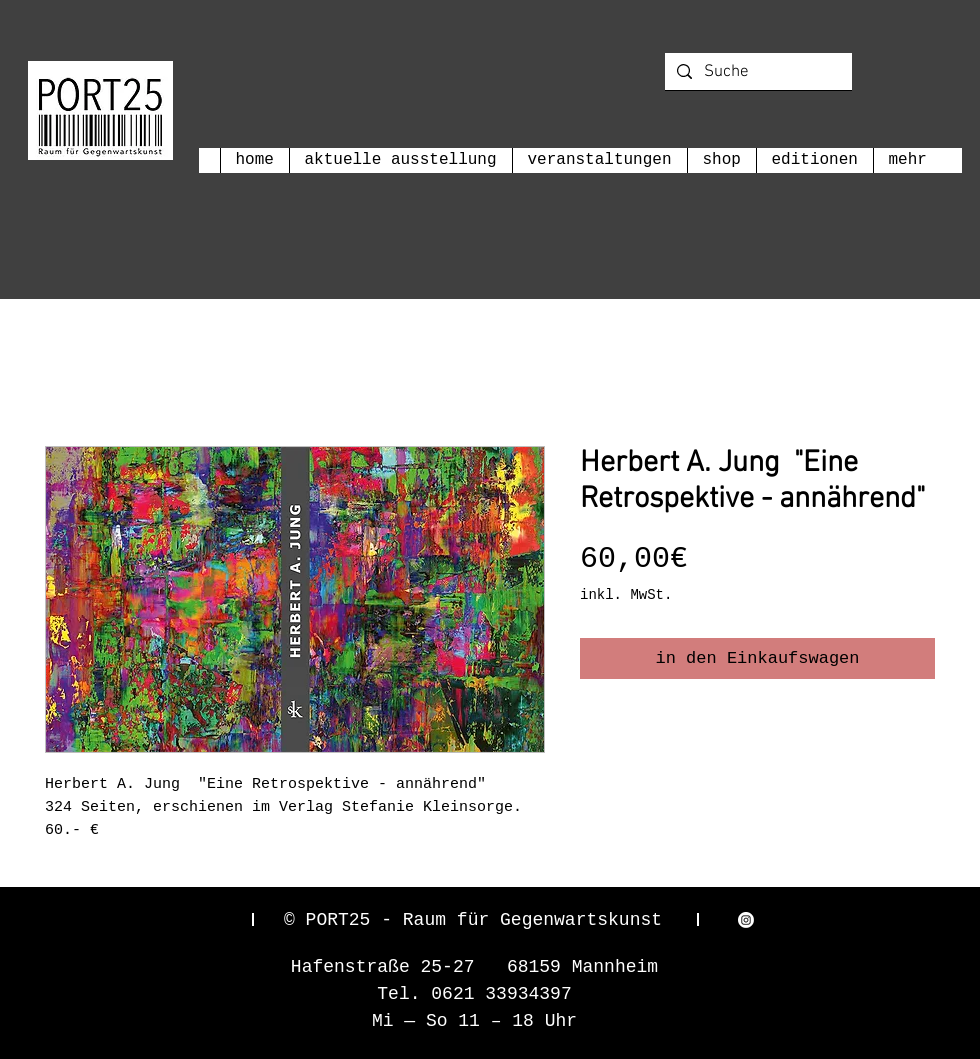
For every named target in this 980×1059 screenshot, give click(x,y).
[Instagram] (746, 920)
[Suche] (757, 73)
